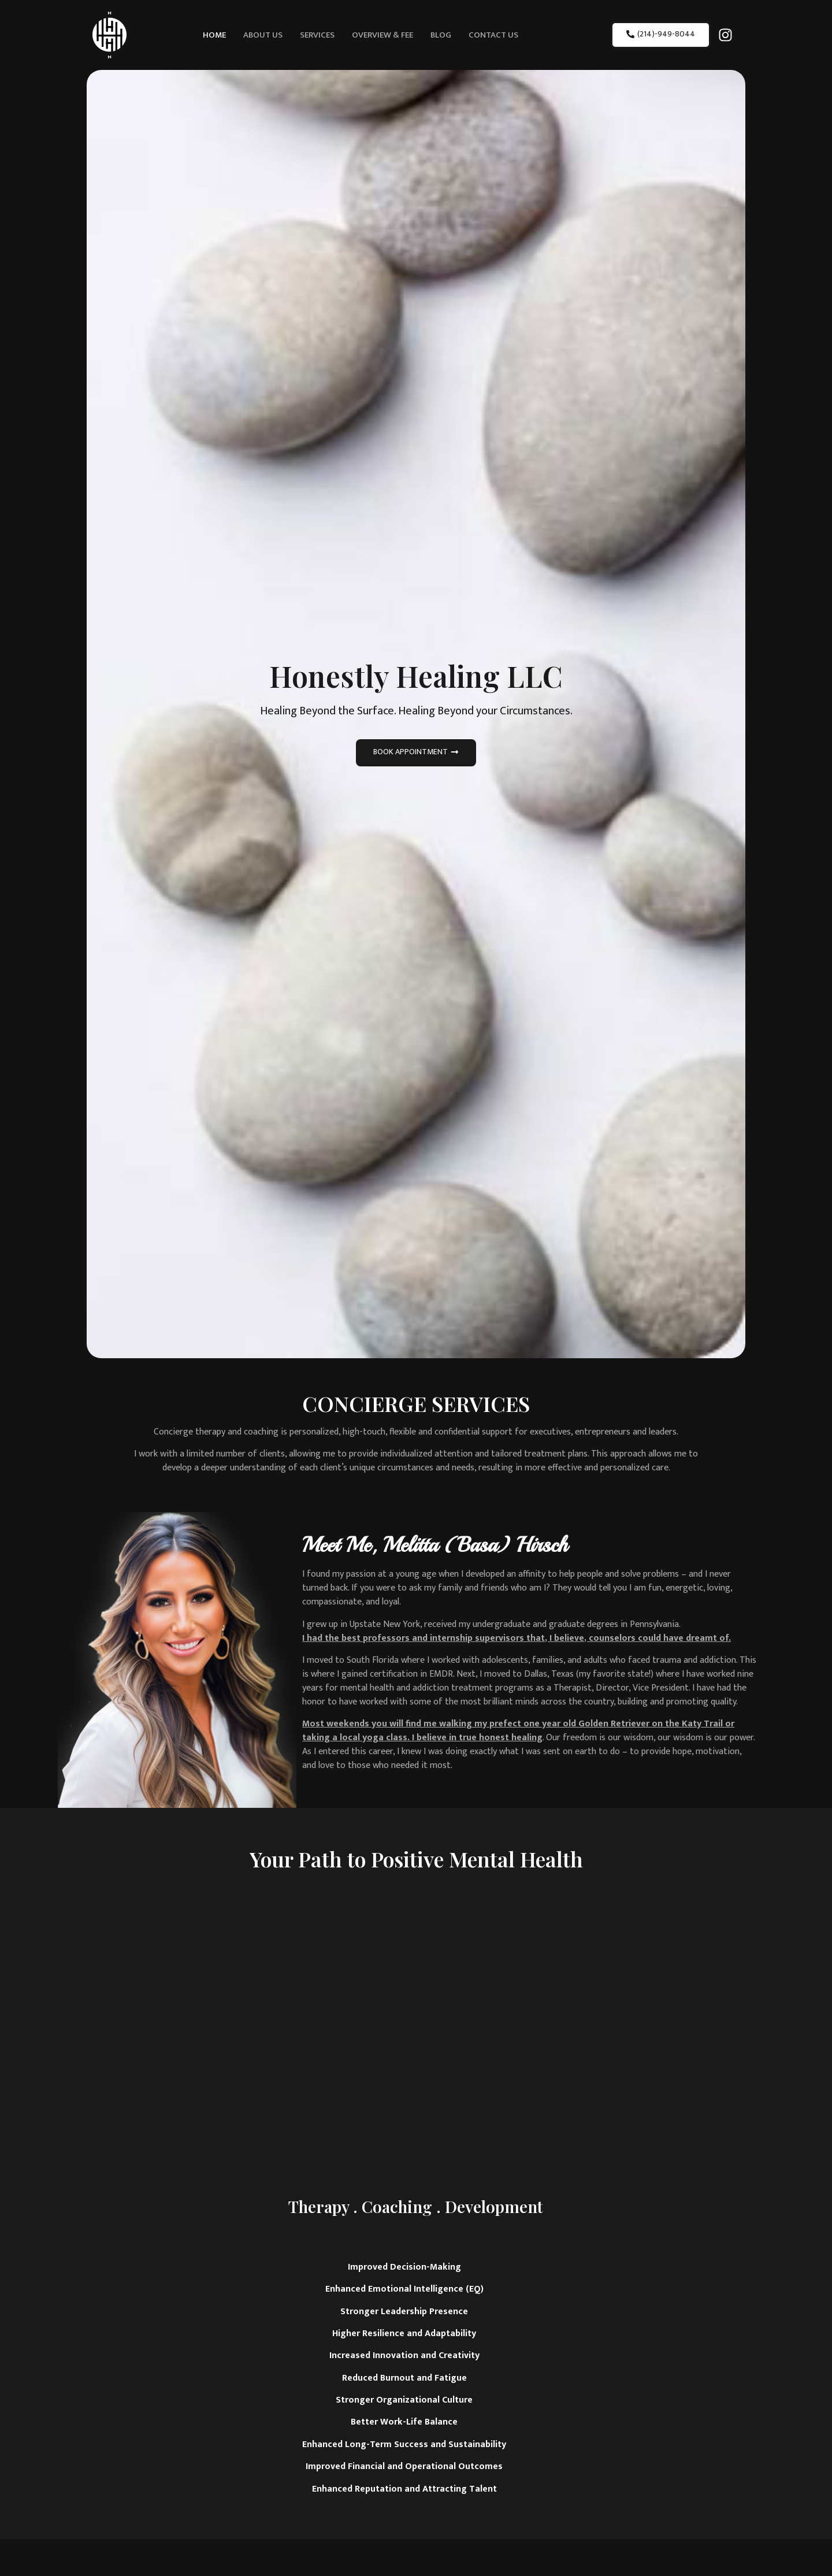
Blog (440, 35)
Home (214, 35)
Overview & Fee (382, 35)
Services (317, 35)
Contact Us (493, 35)
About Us (263, 35)
